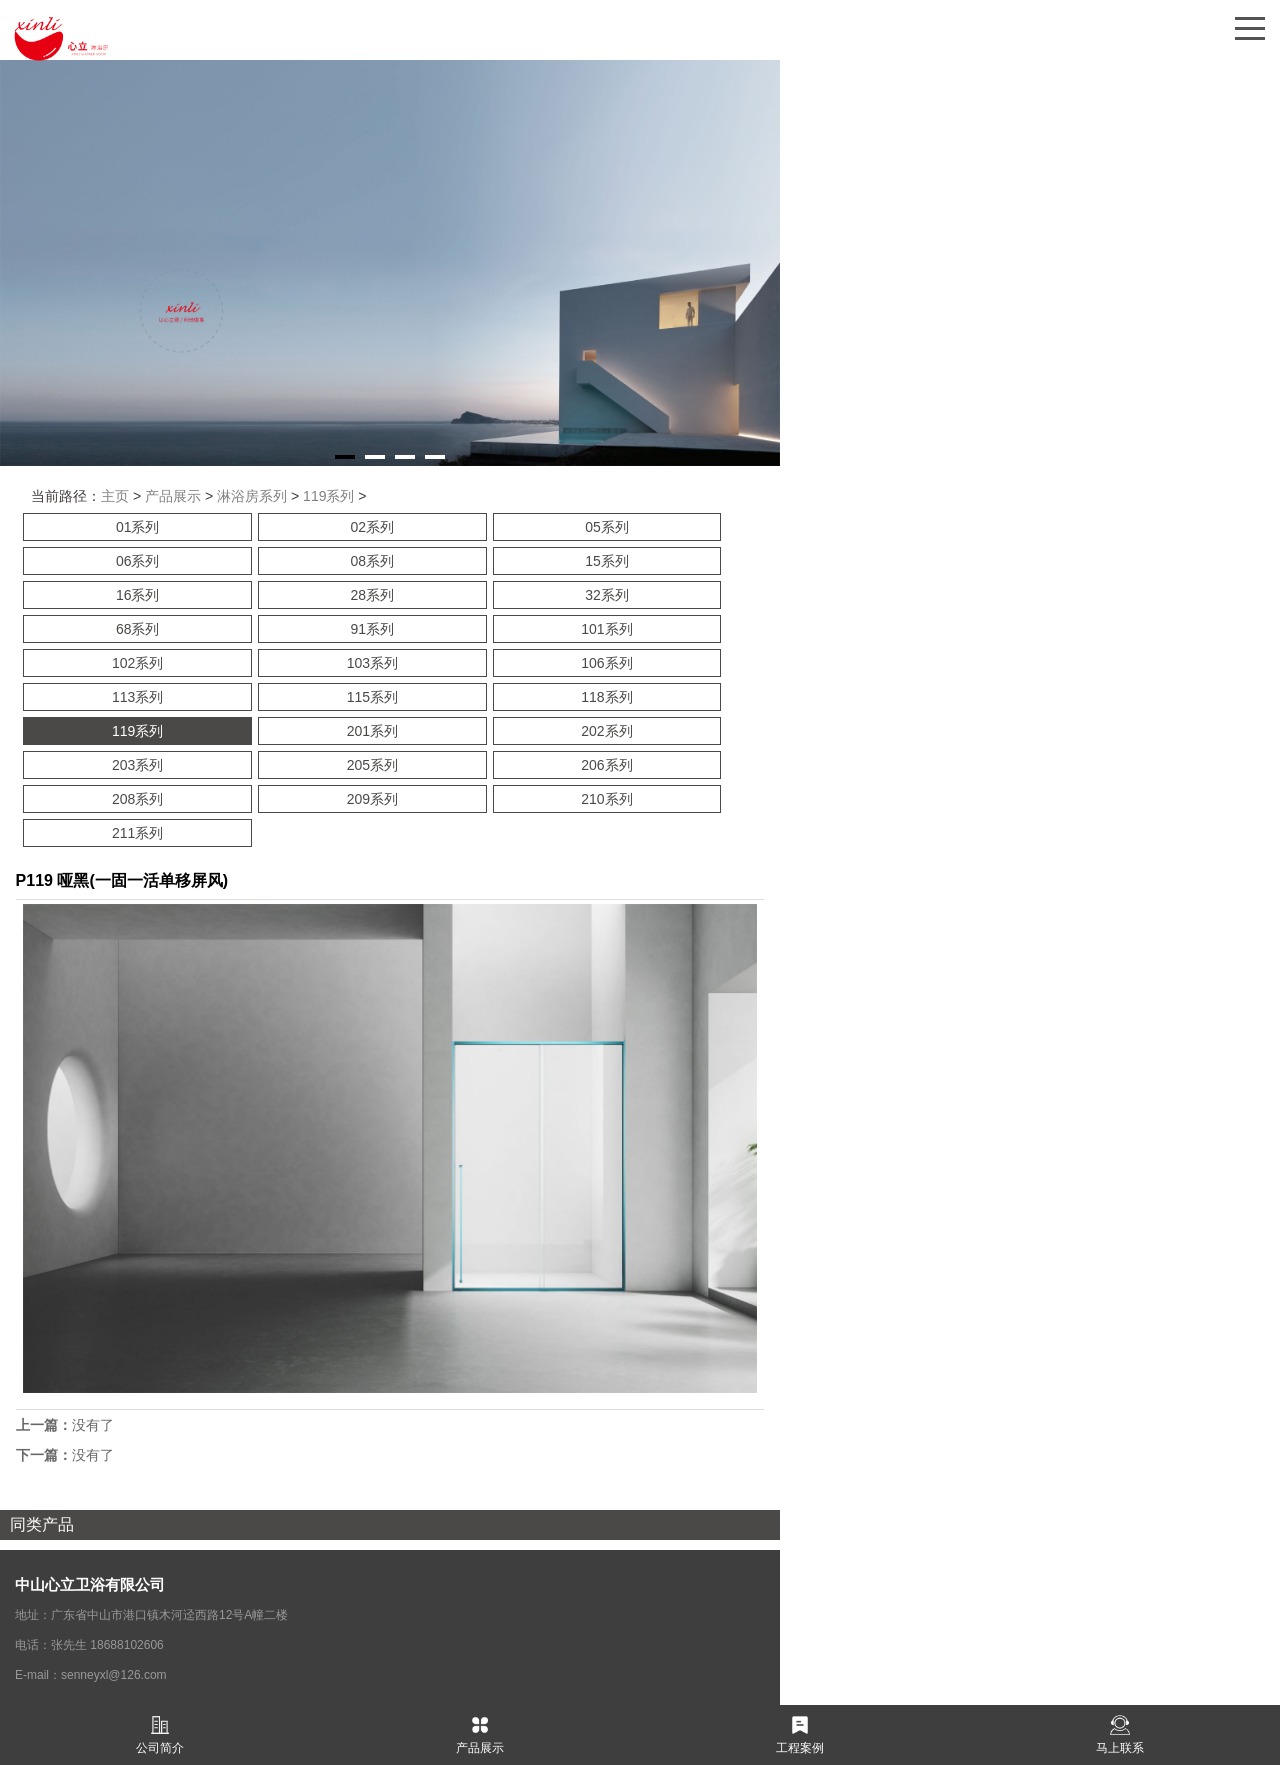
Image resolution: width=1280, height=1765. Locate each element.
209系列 (372, 799)
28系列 (373, 595)
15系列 (607, 561)
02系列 (373, 527)
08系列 (373, 561)
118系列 (606, 697)
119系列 (328, 496)
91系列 (373, 629)
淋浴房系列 (252, 496)
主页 (115, 496)
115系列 (372, 697)
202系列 (606, 731)
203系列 (137, 765)
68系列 (138, 629)
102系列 (137, 663)
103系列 (372, 663)
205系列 (372, 765)
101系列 (606, 629)
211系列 (137, 833)
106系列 (606, 663)
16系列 (138, 595)
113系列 (137, 697)
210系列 (606, 799)
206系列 (606, 765)
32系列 (607, 595)
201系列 (372, 731)
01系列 (138, 527)
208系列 (137, 799)
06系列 (138, 561)
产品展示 (173, 496)
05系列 (607, 527)
